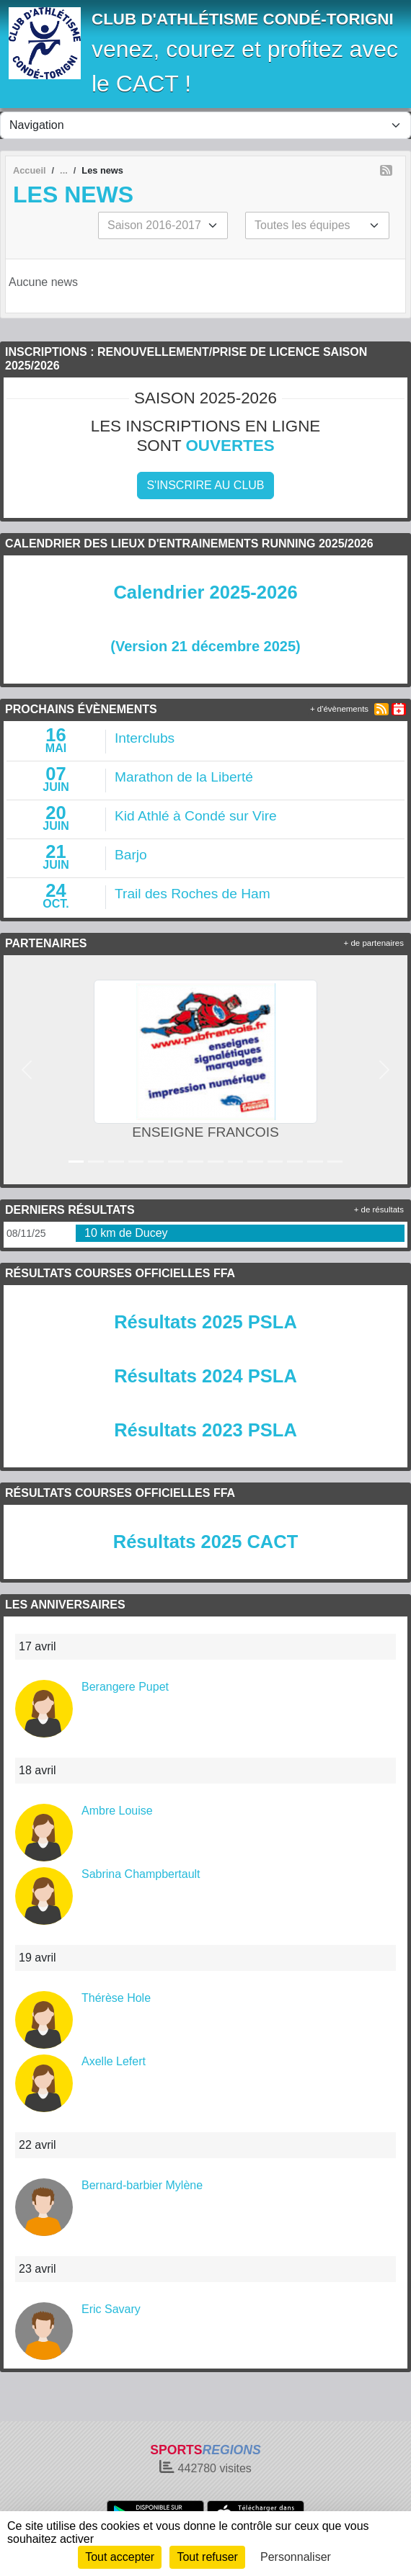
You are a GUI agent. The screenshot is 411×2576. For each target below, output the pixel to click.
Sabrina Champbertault (140, 1874)
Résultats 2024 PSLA (205, 1376)
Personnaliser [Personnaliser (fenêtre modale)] (295, 2557)
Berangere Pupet (125, 1687)
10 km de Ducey (126, 1233)
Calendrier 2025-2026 (205, 592)
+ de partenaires (374, 943)
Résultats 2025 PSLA (205, 1322)
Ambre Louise (117, 1810)
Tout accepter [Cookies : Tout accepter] (119, 2557)
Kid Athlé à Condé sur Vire (196, 815)
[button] (26, 1069)
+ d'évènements (339, 709)
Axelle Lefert (113, 2061)
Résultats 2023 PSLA (205, 1430)
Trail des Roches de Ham (192, 893)
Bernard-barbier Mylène (142, 2185)
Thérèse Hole (116, 1998)
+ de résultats (379, 1209)
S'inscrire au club (205, 485)
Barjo (131, 854)
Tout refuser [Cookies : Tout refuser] (207, 2557)
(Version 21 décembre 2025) (205, 646)
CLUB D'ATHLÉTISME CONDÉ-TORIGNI (243, 19)
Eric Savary (111, 2309)
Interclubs (144, 738)
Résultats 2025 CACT (206, 1541)
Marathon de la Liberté (184, 776)
